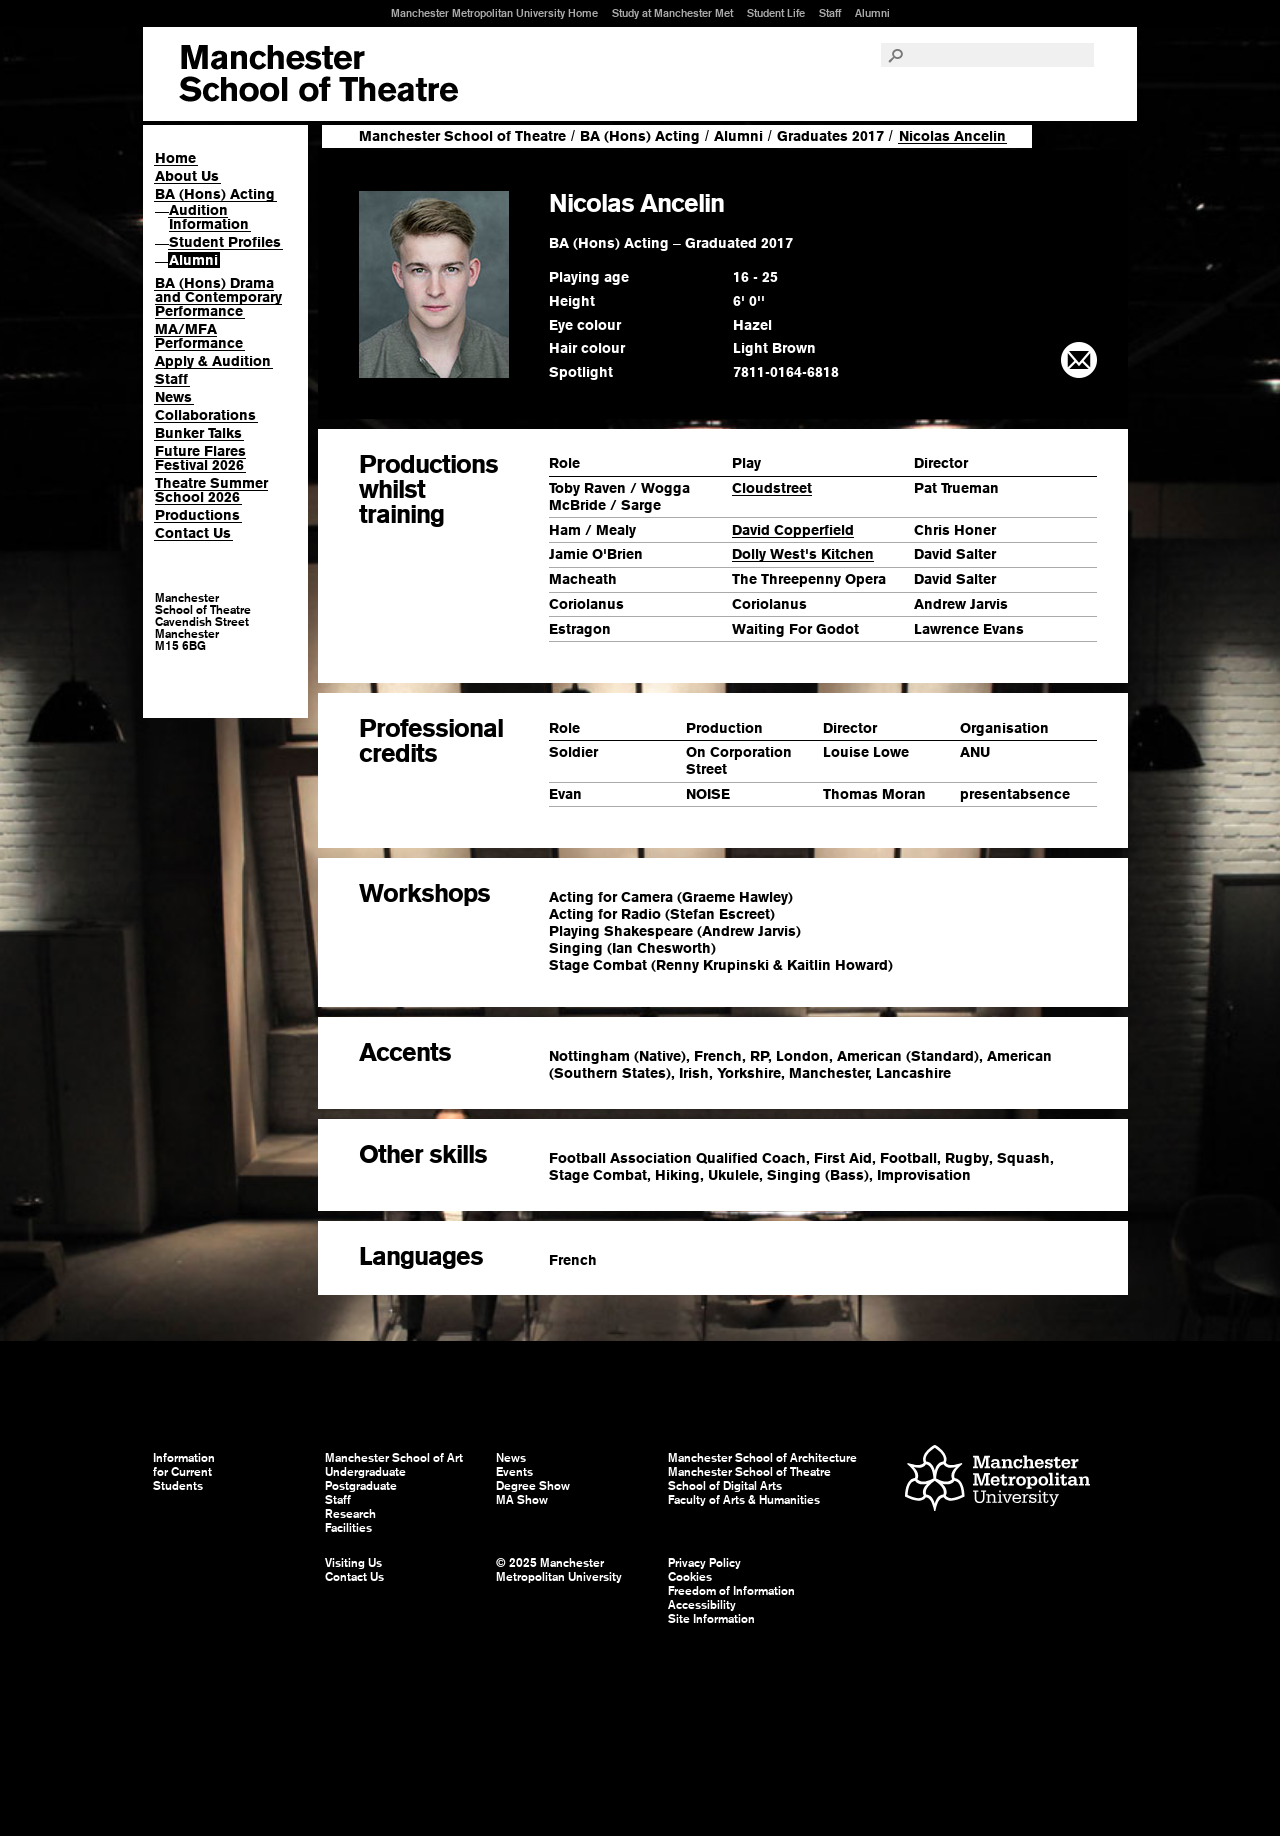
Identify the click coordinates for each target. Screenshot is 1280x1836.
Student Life (776, 13)
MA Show (522, 1500)
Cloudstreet (772, 488)
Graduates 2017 (830, 136)
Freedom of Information (731, 1591)
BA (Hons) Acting (215, 194)
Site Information (711, 1619)
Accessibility (702, 1605)
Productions (197, 515)
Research (350, 1514)
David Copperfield (793, 530)
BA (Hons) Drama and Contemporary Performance (218, 297)
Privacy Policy (704, 1563)
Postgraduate (361, 1486)
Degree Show (533, 1486)
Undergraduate (365, 1472)
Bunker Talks (198, 433)
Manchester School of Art (318, 74)
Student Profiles (225, 242)
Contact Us (193, 533)
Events (514, 1472)
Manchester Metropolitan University (997, 1480)
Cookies (690, 1577)
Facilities (348, 1528)
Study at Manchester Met (672, 13)
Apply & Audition (213, 361)
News (173, 397)
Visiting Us (353, 1563)
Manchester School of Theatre (462, 136)
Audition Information (209, 217)
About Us (187, 176)
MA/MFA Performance (199, 336)
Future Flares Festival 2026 (200, 458)
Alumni (872, 13)
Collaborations (205, 415)
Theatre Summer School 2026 (211, 490)
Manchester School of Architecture (762, 1458)
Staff (830, 13)
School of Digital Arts (725, 1486)
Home (175, 158)
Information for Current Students (184, 1472)
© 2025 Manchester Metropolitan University (559, 1570)
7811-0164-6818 (786, 372)
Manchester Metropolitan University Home (494, 13)
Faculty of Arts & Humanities (744, 1500)
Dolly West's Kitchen (803, 554)
